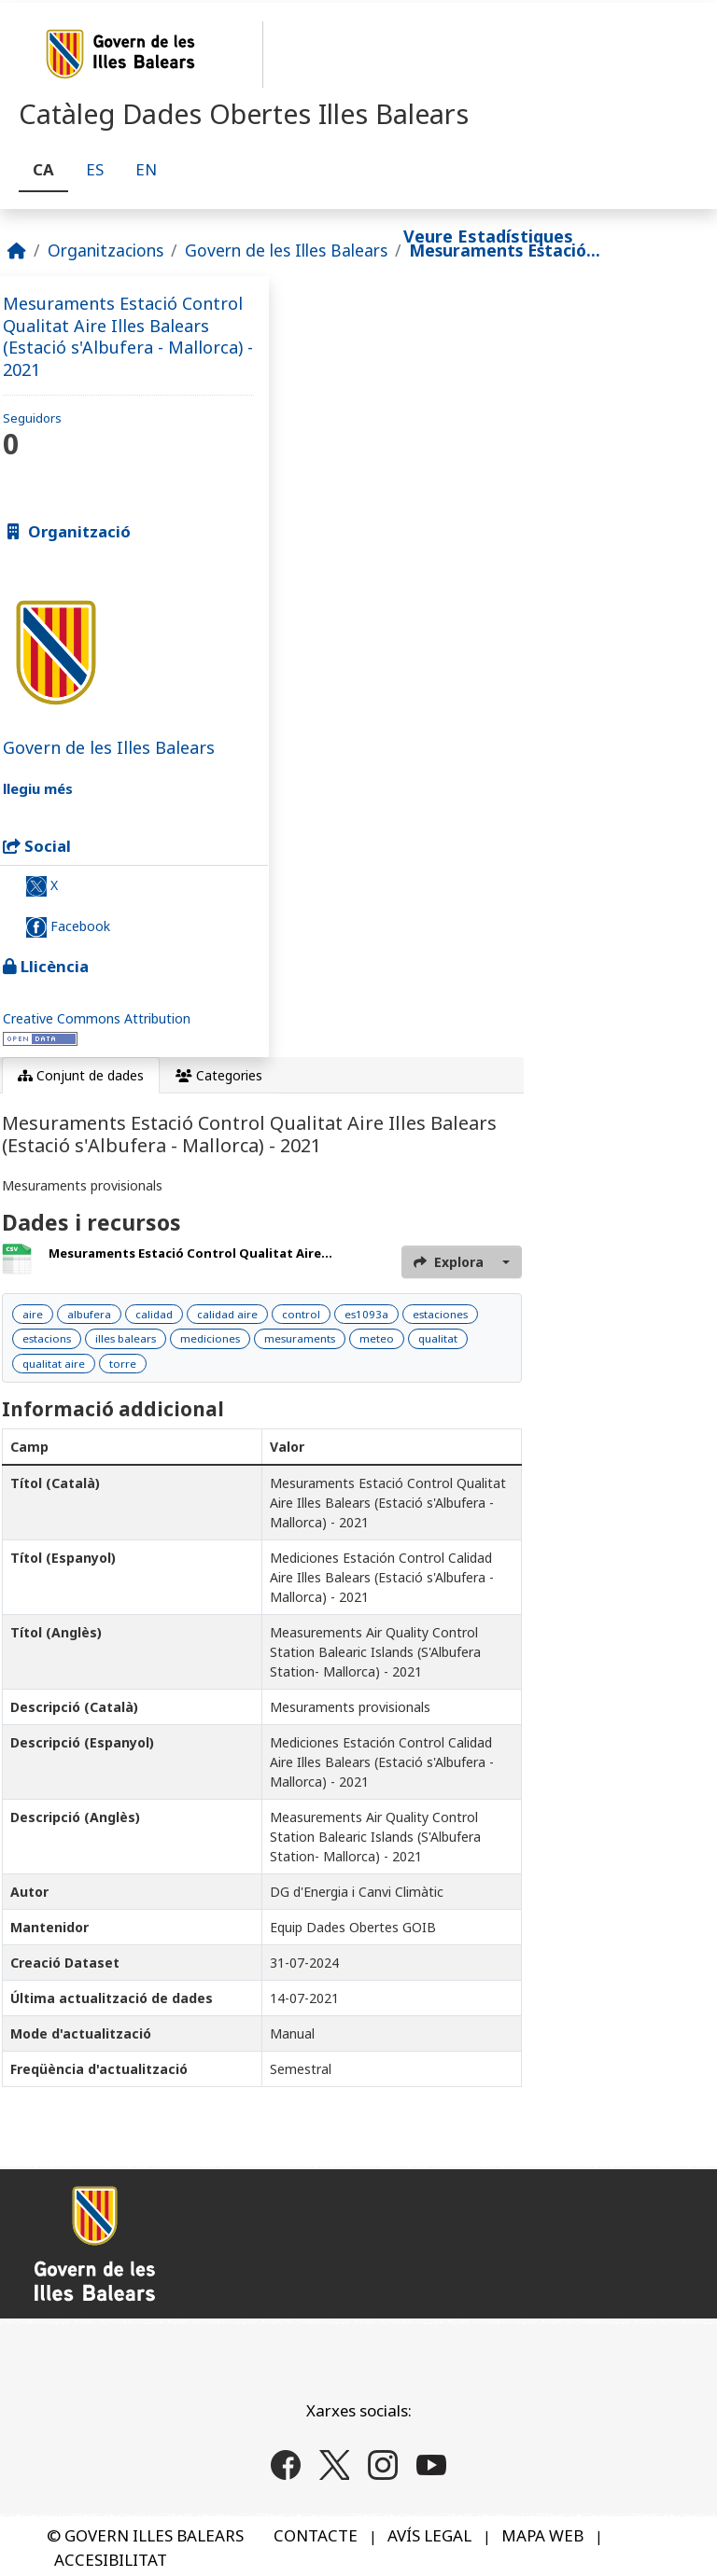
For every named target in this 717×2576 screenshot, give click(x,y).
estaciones (440, 1314)
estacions (46, 1338)
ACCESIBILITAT (110, 2559)
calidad (154, 1314)
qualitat (437, 1338)
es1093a (366, 1314)
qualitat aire (53, 1364)
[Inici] (16, 250)
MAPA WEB (542, 2535)
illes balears (125, 1338)
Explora (449, 1262)
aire (32, 1314)
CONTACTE (316, 2535)
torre (122, 1364)
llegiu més (38, 788)
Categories (219, 1075)
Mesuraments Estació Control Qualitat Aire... (190, 1253)
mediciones (210, 1338)
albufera (89, 1314)
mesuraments (299, 1338)
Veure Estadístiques (488, 236)
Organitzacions (105, 250)
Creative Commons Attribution (96, 1018)
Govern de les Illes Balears (286, 250)
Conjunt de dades (81, 1075)
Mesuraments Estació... (504, 250)
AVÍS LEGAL (429, 2535)
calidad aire (227, 1314)
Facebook (68, 927)
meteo (376, 1338)
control (301, 1314)
